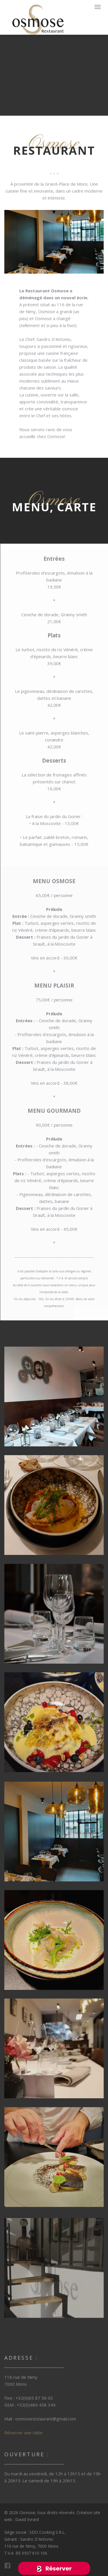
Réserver (57, 2568)
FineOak (38, 19)
